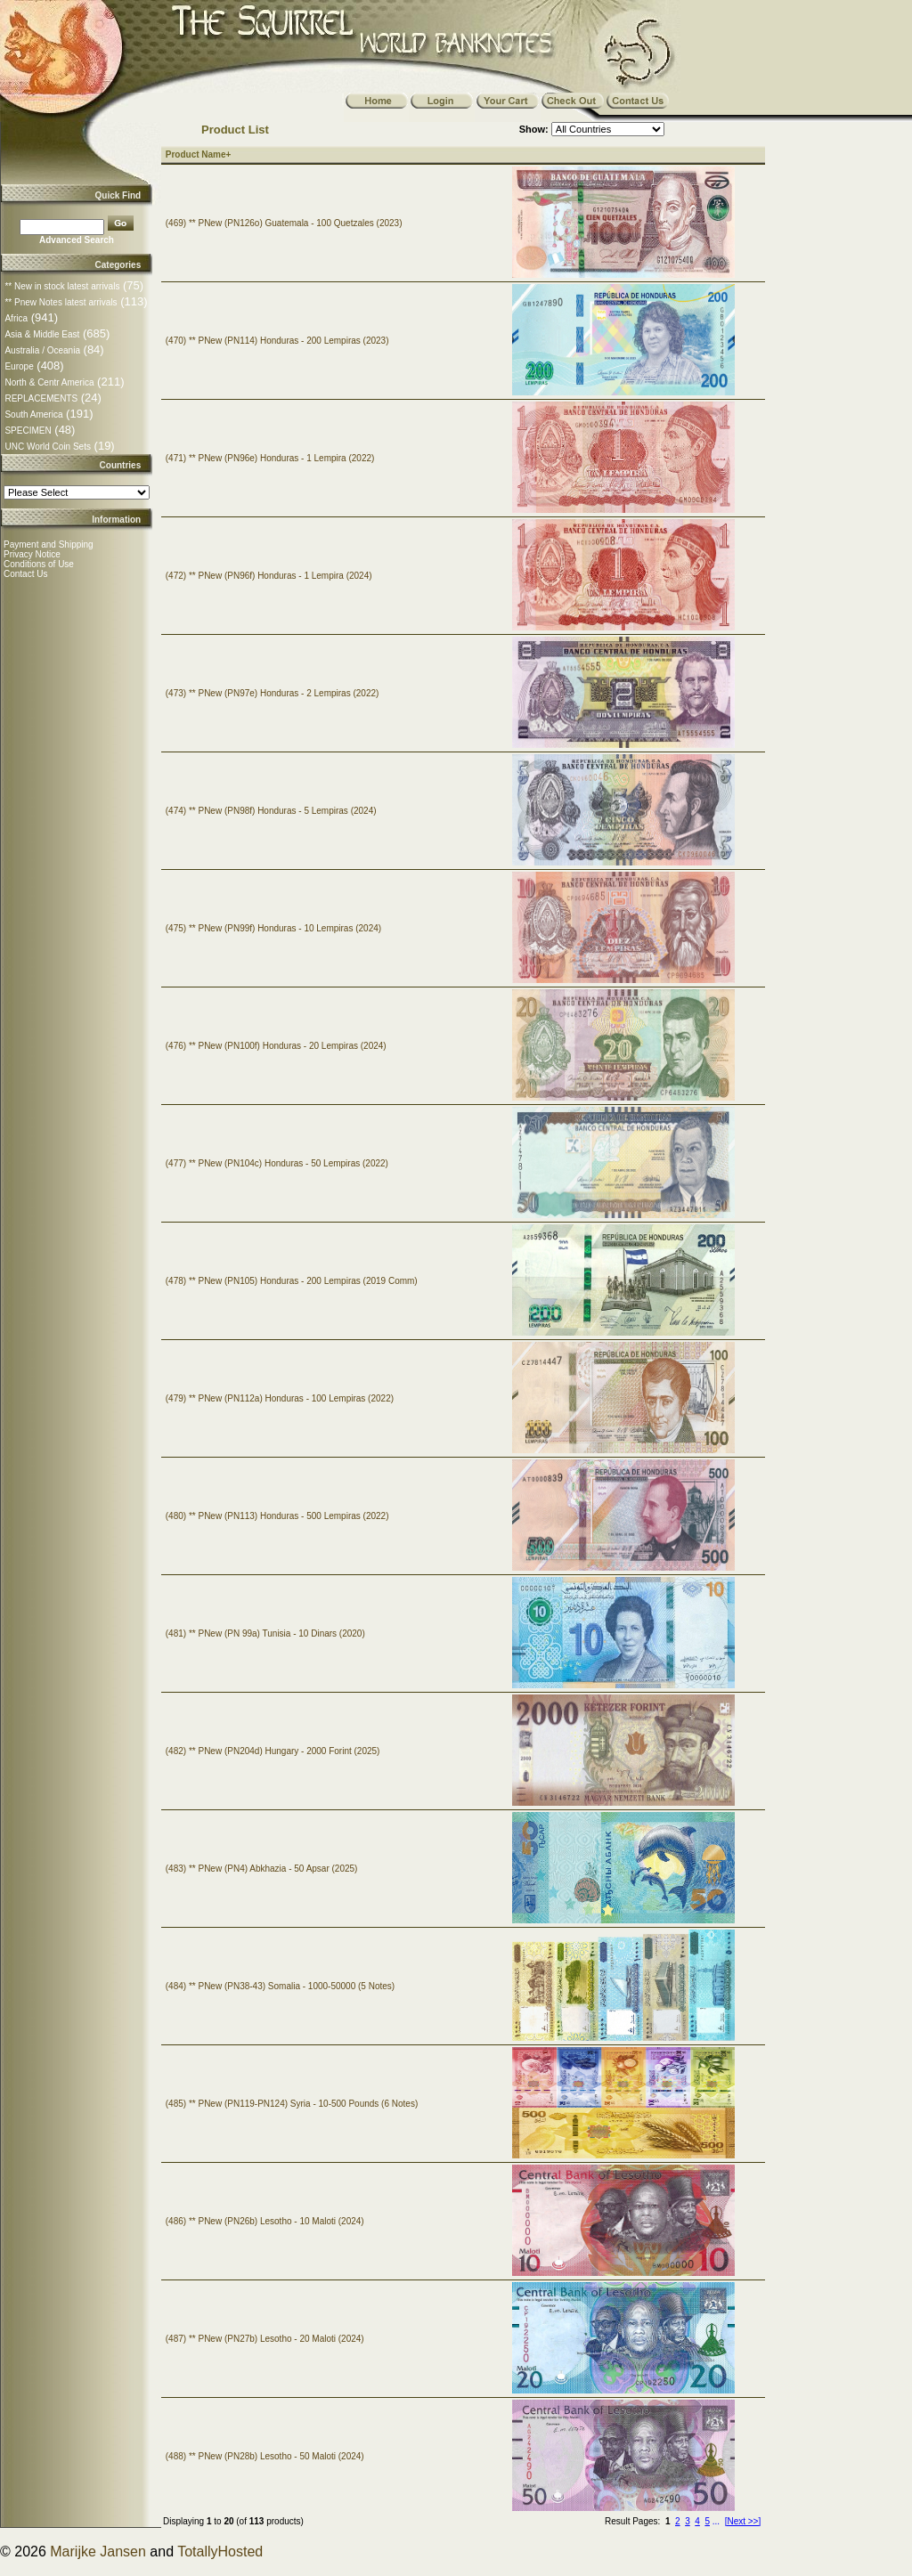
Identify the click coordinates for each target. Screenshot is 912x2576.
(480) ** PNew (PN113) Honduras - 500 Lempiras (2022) (277, 1516)
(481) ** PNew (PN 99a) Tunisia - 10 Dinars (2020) (265, 1633)
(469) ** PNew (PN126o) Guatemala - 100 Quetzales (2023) (284, 223)
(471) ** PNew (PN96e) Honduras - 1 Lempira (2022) (270, 458)
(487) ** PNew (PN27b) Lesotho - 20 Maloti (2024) (265, 2339)
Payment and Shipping (49, 544)
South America (33, 414)
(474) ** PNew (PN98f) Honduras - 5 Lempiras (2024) (271, 811)
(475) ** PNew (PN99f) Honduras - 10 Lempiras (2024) (273, 928)
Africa (16, 318)
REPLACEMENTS (40, 398)
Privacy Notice (32, 554)
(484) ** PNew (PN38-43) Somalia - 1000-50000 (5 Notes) (280, 1986)
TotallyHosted (220, 2551)
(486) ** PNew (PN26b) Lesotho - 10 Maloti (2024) (265, 2221)
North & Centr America (49, 382)
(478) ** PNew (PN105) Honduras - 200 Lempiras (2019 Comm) (292, 1281)
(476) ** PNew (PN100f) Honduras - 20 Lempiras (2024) (276, 1046)
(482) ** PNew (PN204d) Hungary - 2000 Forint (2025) (273, 1751)
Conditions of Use (39, 564)
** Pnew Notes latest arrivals (60, 302)
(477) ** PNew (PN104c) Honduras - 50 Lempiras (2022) (277, 1163)
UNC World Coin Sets (47, 446)
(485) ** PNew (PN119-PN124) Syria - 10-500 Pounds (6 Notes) (292, 2104)
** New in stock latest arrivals (61, 286)
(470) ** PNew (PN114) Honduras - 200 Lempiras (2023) (277, 340)
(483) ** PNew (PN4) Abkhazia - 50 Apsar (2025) (262, 1868)
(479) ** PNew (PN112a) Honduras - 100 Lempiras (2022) (280, 1398)
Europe (18, 366)
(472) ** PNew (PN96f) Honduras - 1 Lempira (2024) (269, 576)
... (716, 2521)
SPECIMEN (27, 430)
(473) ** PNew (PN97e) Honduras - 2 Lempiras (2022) (272, 693)
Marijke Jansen (98, 2551)
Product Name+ (199, 154)
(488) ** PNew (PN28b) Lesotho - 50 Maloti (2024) (265, 2456)
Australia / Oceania (42, 350)
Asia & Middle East (41, 334)
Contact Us (25, 574)
